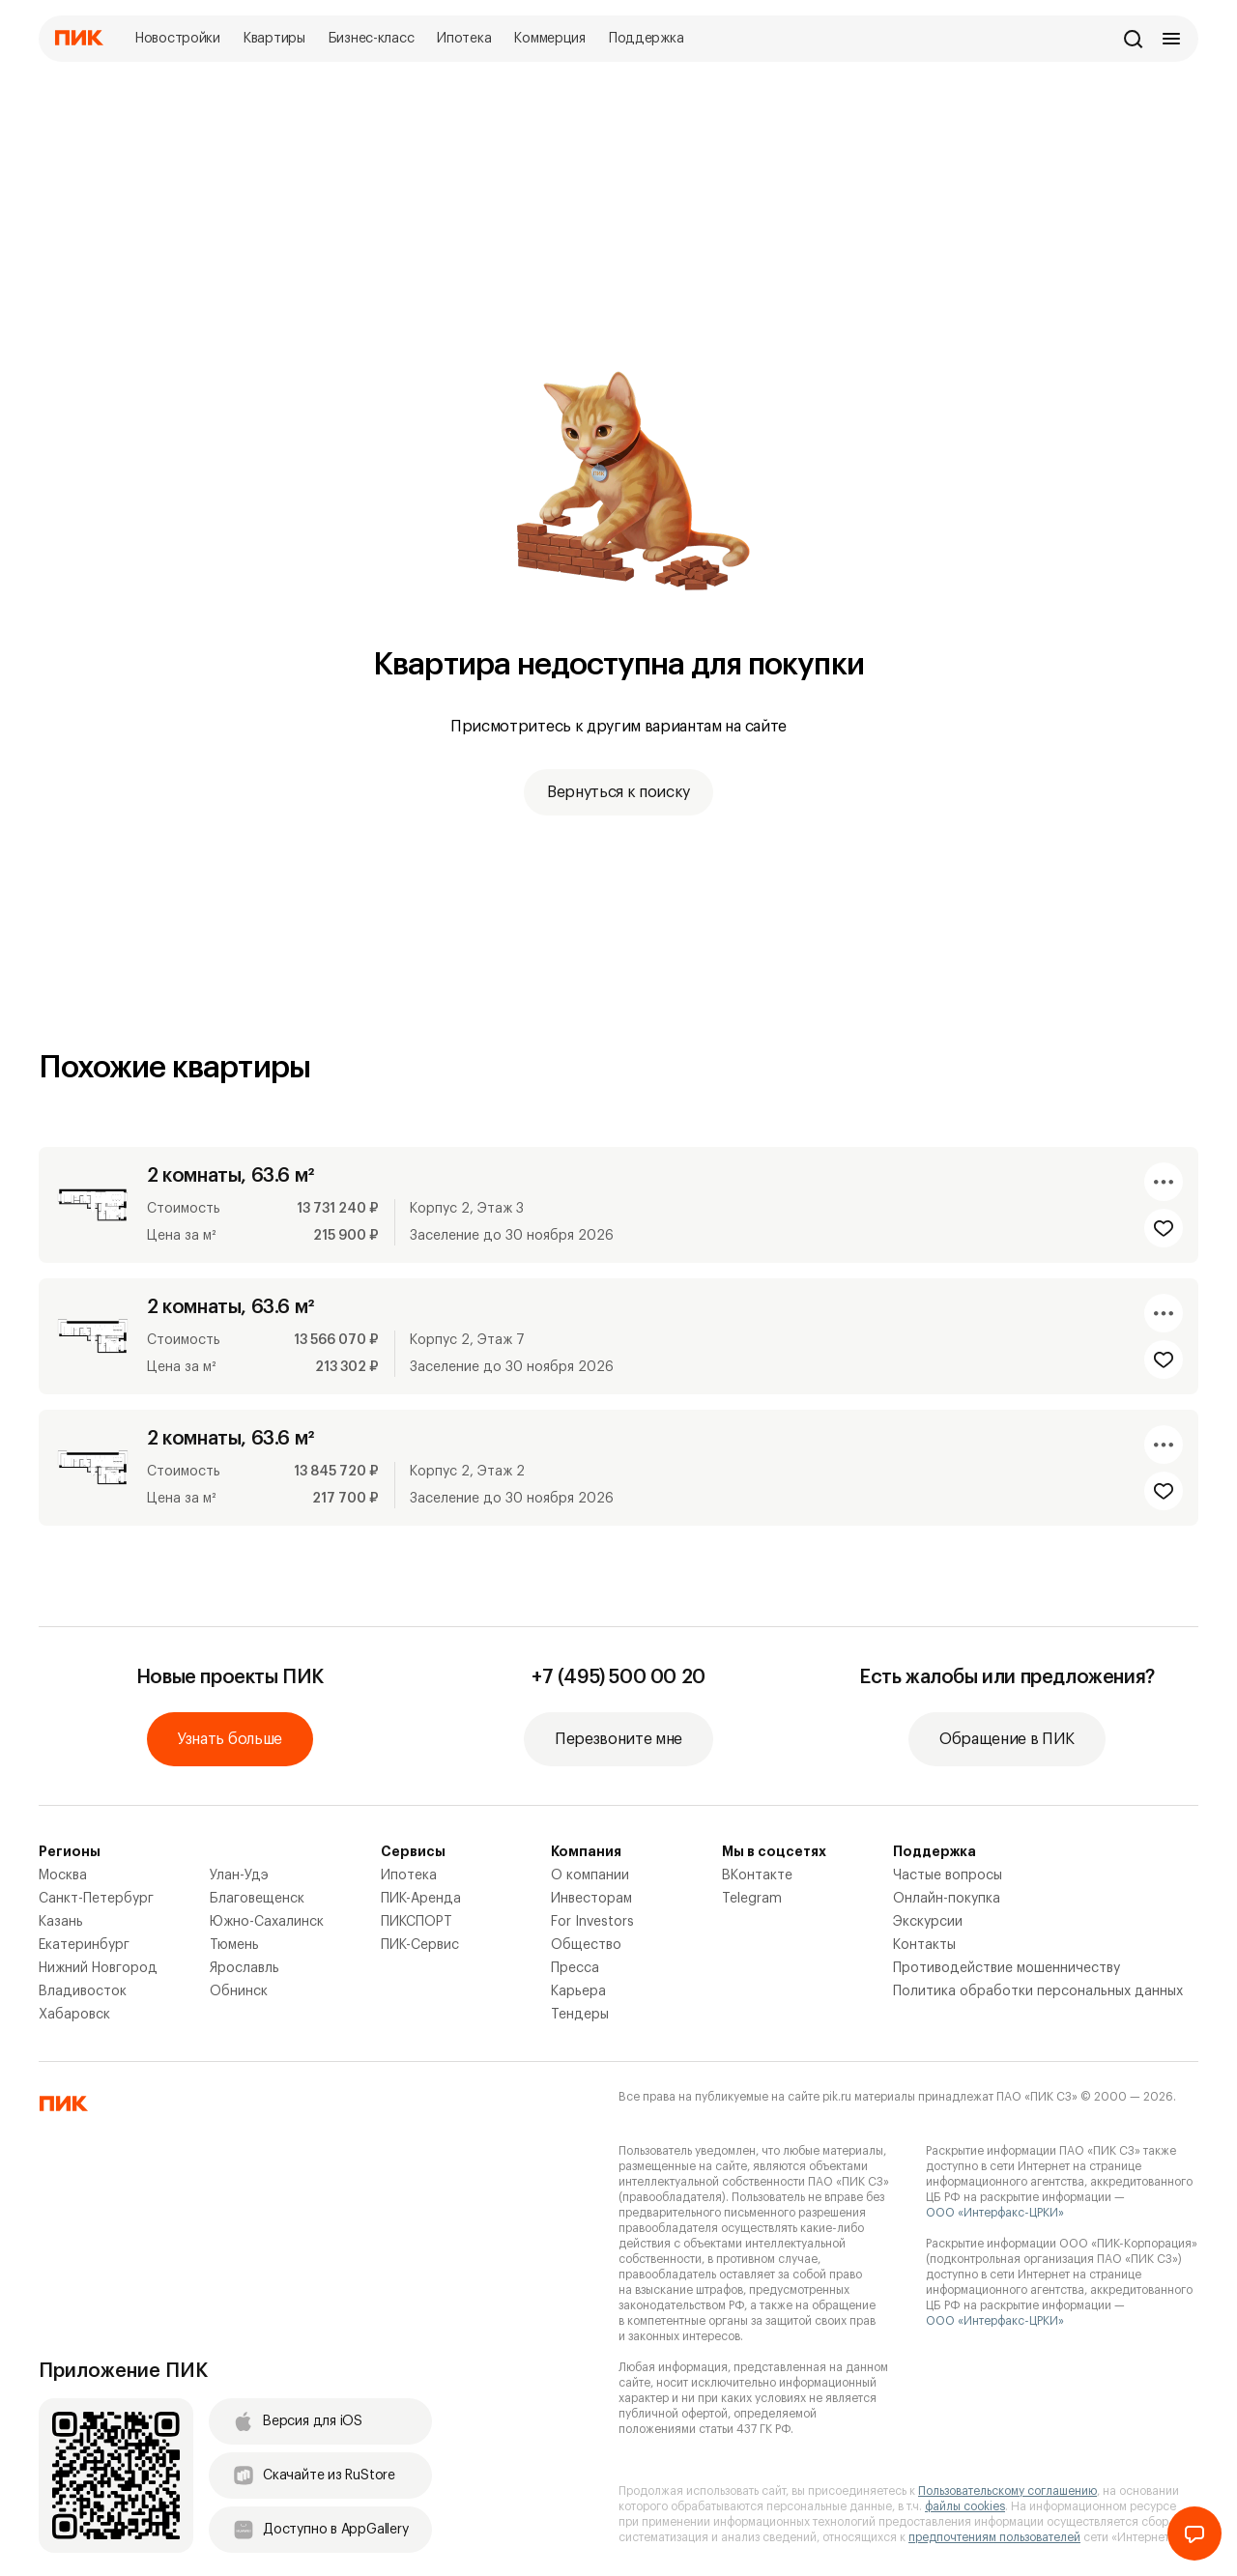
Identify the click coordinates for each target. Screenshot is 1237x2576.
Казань (61, 1922)
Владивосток (83, 1991)
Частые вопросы (947, 1875)
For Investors (592, 1922)
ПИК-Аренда (421, 1898)
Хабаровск (74, 2014)
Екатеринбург (84, 1945)
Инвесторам (591, 1898)
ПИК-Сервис (420, 1945)
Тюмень (234, 1945)
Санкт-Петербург (96, 1898)
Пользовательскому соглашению (1007, 2491)
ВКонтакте (757, 1875)
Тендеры (580, 2014)
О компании (590, 1875)
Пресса (575, 1968)
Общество (586, 1945)
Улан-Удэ (239, 1875)
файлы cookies (965, 2506)
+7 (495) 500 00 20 (618, 1677)
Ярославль (244, 1968)
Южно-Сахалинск (267, 1922)
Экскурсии (928, 1922)
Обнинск (239, 1991)
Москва (63, 1875)
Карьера (578, 1991)
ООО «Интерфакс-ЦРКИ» (995, 2212)
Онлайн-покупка (946, 1898)
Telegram (752, 1898)
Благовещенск (257, 1898)
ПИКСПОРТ (416, 1922)
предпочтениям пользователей (994, 2537)
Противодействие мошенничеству (1006, 1968)
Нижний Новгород (98, 1968)
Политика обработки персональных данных (1038, 1991)
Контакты (924, 1945)
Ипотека (409, 1875)
